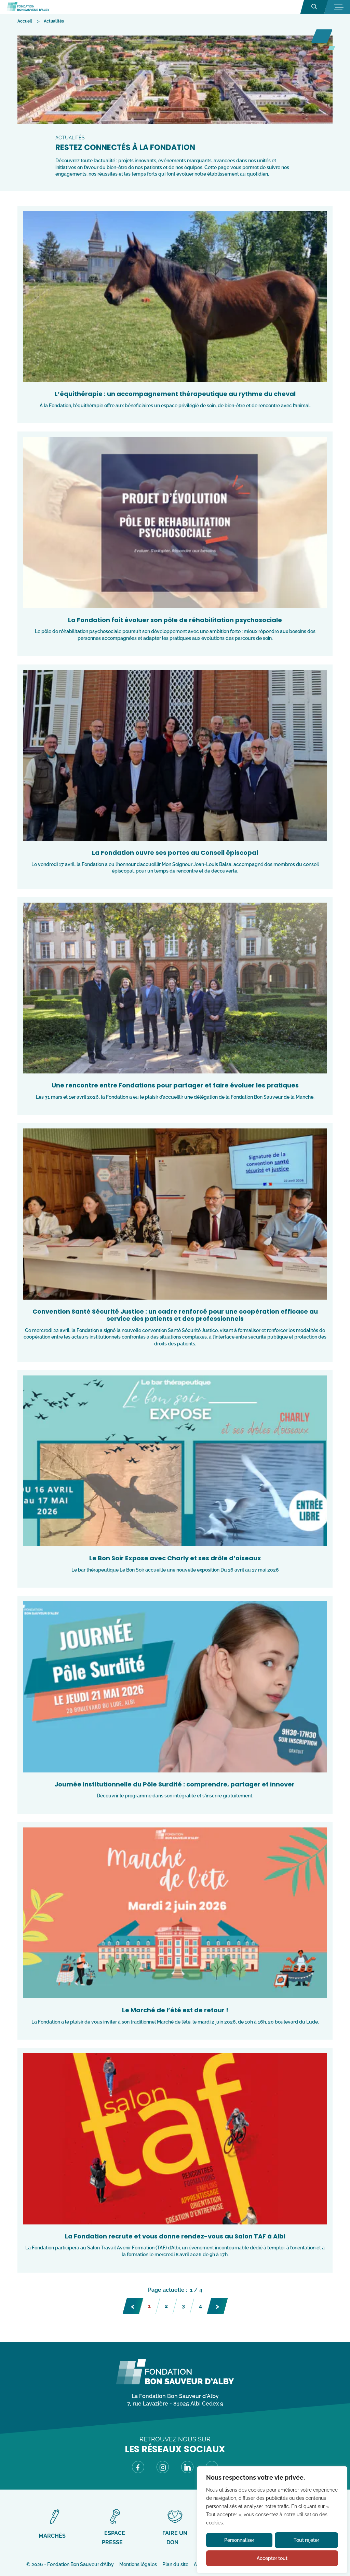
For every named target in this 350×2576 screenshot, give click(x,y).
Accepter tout (272, 2558)
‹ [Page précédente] (133, 2305)
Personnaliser (239, 2540)
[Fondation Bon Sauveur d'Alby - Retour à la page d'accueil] (28, 7)
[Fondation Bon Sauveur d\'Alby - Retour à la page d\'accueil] (175, 2383)
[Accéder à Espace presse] (115, 2527)
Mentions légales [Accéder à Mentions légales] (138, 2564)
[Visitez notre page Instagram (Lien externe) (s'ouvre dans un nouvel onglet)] (163, 2468)
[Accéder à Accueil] (24, 21)
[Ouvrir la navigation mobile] (338, 7)
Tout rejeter (306, 2540)
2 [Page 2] (166, 2305)
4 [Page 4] (200, 2305)
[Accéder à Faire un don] (175, 2527)
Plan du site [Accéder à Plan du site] (175, 2564)
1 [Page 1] (149, 2305)
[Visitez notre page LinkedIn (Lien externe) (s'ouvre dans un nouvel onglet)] (187, 2468)
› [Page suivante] (217, 2305)
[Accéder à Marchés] (54, 2524)
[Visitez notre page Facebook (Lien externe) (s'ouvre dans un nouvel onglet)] (138, 2468)
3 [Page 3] (183, 2305)
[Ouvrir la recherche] (314, 7)
